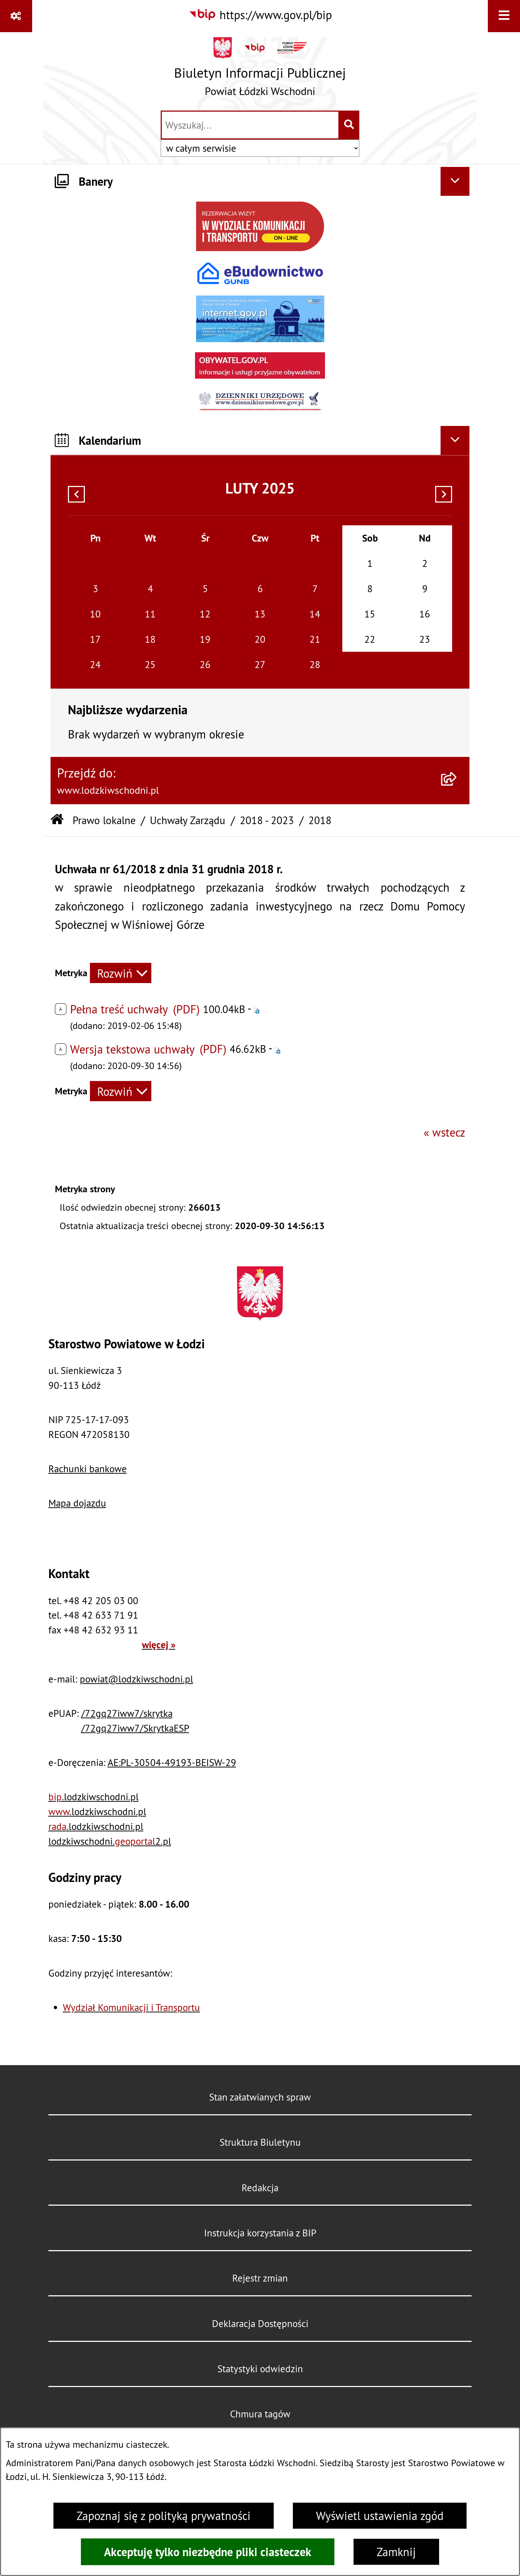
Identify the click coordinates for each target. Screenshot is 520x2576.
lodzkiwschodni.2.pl (109, 1841)
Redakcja (260, 2187)
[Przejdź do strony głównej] (260, 70)
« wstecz (444, 1132)
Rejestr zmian (260, 2278)
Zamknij (396, 2552)
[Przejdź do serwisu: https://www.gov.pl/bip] (260, 15)
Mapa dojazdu (77, 1503)
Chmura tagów (260, 2414)
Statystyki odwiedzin (260, 2368)
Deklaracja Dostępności (260, 2323)
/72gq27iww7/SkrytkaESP (135, 1728)
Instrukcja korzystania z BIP (260, 2233)
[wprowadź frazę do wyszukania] (250, 125)
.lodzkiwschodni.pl (93, 1797)
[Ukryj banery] (455, 181)
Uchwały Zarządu (187, 820)
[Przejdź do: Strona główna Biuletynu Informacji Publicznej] (57, 820)
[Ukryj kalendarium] (455, 440)
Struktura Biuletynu (260, 2142)
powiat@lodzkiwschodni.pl (136, 1679)
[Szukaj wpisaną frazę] (349, 125)
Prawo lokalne (104, 820)
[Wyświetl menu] (504, 16)
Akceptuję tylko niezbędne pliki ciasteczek (207, 2551)
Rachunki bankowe (87, 1469)
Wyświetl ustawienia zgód (379, 2515)
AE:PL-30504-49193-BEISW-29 (172, 1762)
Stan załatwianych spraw (260, 2097)
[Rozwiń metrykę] (120, 973)
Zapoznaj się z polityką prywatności (164, 2515)
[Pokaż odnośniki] (16, 16)
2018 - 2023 (267, 820)
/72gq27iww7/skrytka (127, 1713)
